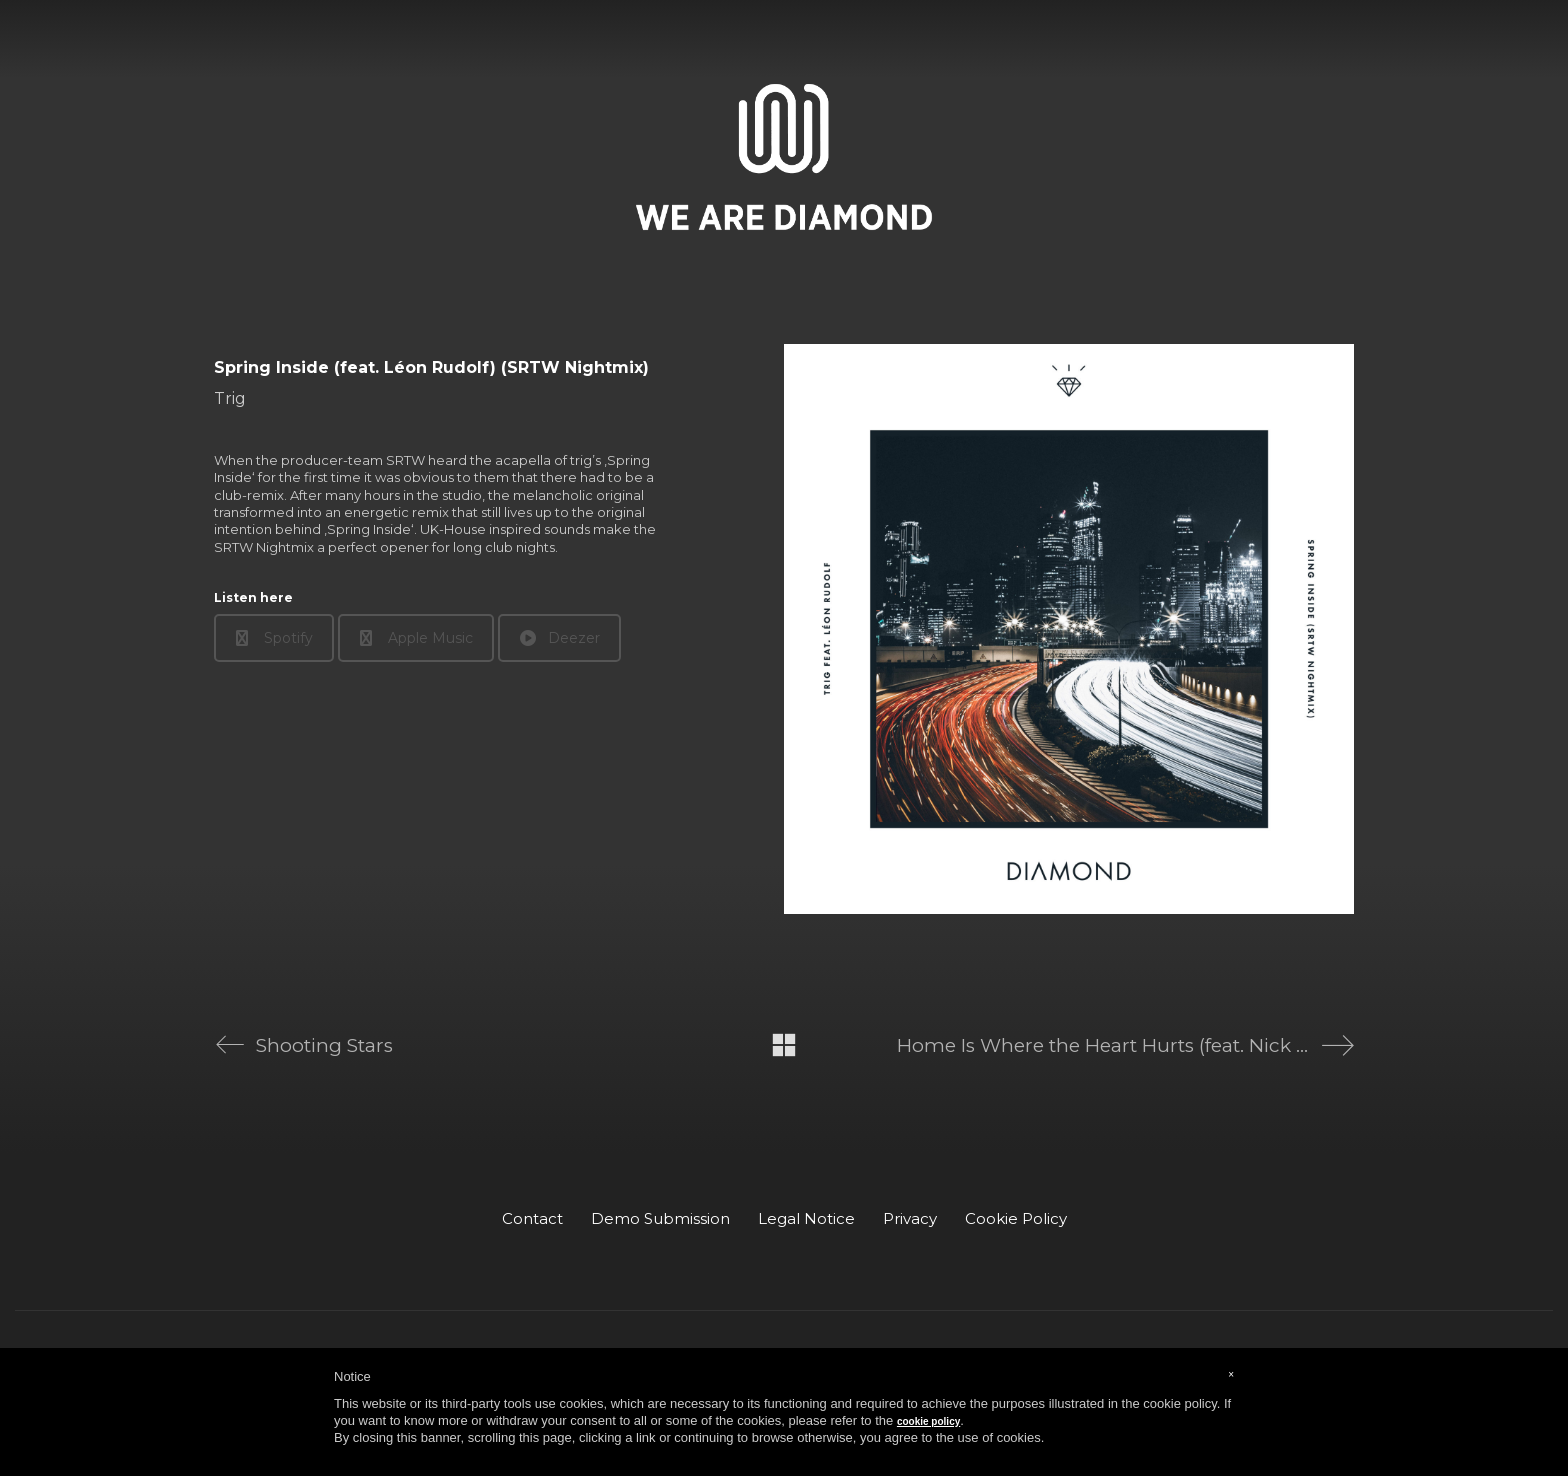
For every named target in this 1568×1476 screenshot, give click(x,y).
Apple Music (416, 638)
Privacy (910, 1218)
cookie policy (928, 1421)
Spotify (274, 638)
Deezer (560, 638)
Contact (532, 1218)
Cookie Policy (1016, 1218)
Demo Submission (660, 1218)
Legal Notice (806, 1218)
